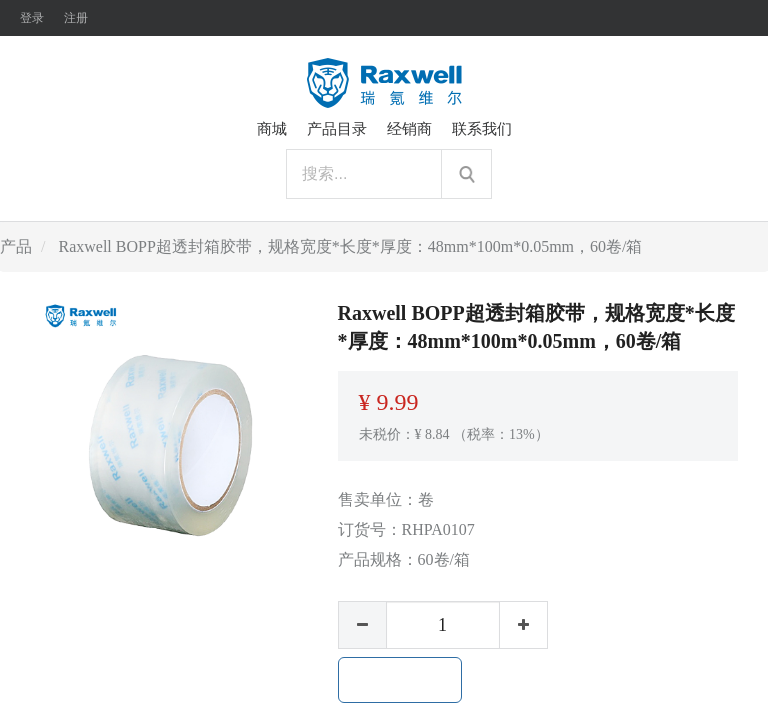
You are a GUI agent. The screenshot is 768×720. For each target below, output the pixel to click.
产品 (16, 246)
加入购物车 (400, 680)
